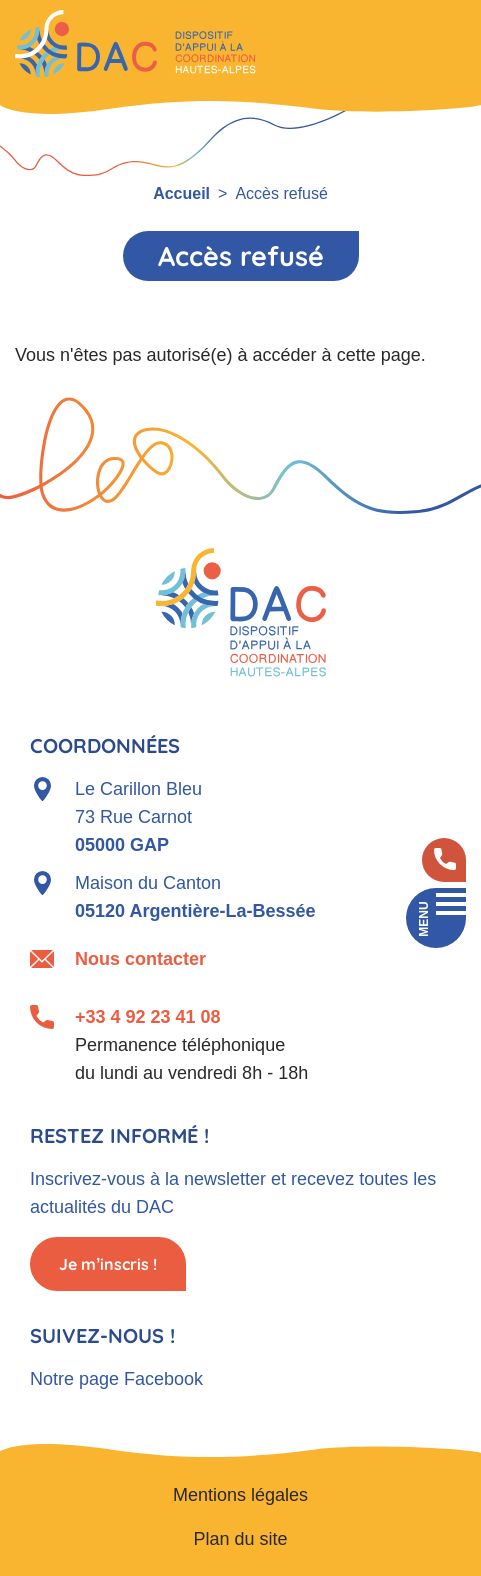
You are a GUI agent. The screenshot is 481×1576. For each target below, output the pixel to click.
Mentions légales (240, 1495)
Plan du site (240, 1539)
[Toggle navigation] (436, 918)
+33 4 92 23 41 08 (148, 1017)
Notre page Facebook (116, 1379)
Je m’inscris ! (108, 1264)
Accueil (181, 193)
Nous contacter (140, 959)
